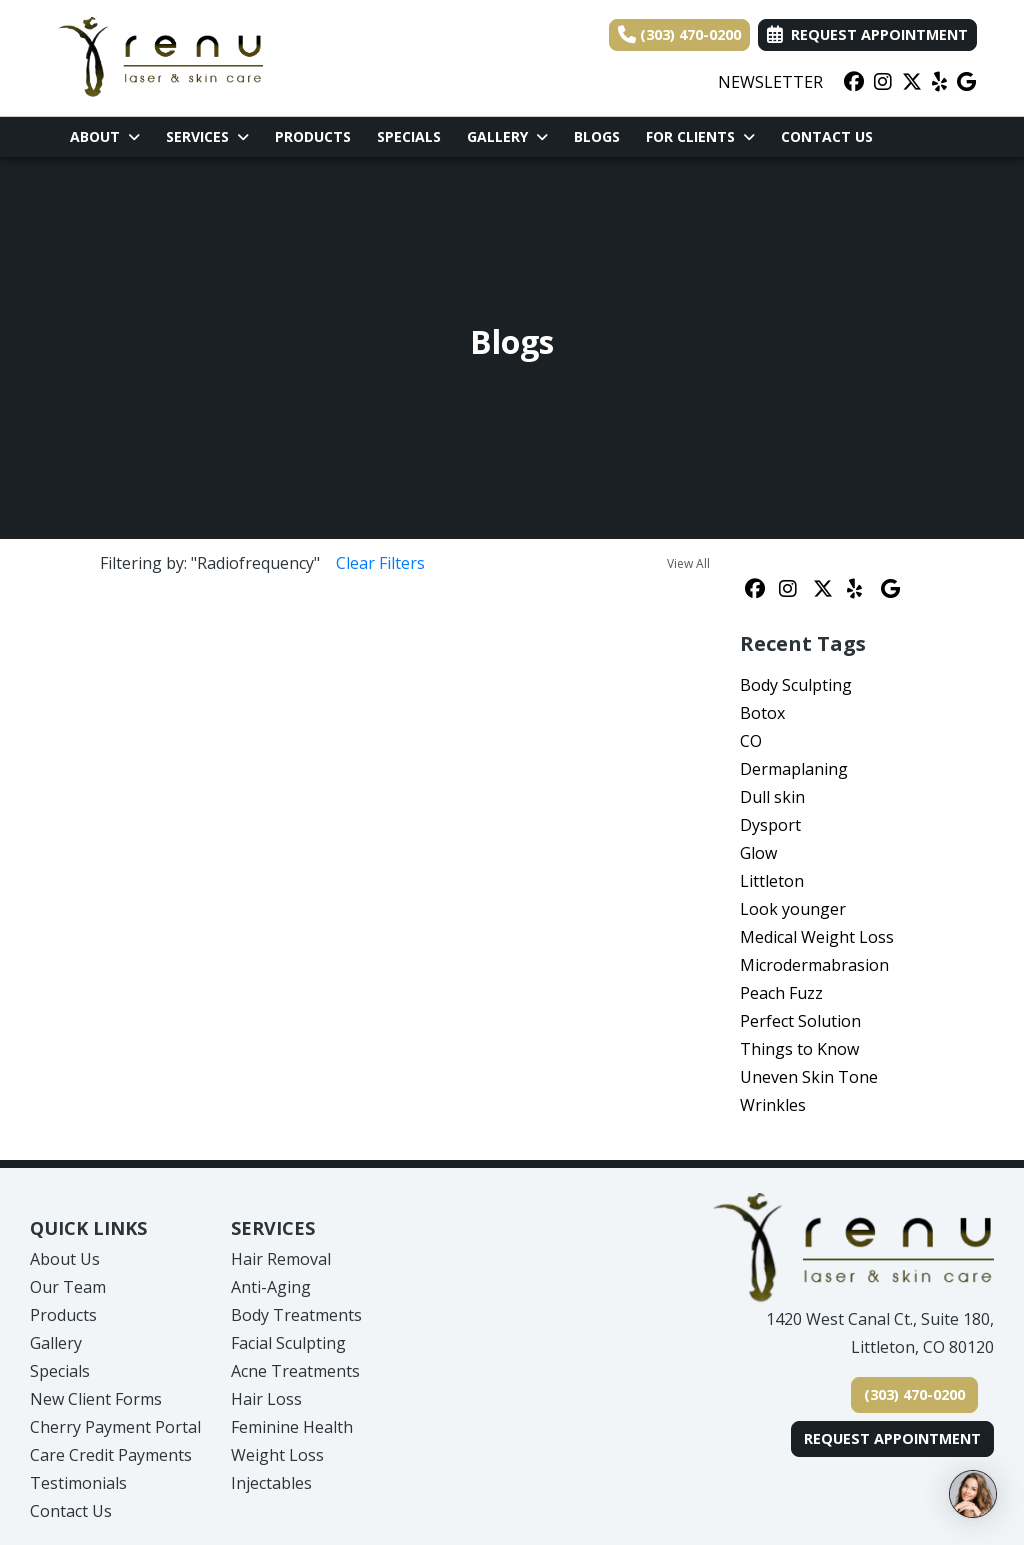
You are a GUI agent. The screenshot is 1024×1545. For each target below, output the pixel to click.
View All (688, 563)
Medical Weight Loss (817, 937)
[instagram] (883, 82)
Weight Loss (277, 1455)
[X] (912, 82)
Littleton (772, 881)
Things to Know (799, 1049)
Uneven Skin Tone (809, 1077)
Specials (409, 136)
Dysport (770, 825)
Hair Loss (266, 1399)
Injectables (271, 1483)
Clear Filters (380, 563)
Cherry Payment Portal (115, 1427)
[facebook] (854, 82)
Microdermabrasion (814, 965)
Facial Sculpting (288, 1343)
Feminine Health (292, 1427)
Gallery (56, 1343)
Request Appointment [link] (867, 34)
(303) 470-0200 (679, 34)
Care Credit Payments (111, 1455)
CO (751, 741)
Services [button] (207, 136)
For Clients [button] (700, 136)
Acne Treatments (295, 1371)
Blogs (597, 136)
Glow (758, 853)
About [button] (105, 136)
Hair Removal (281, 1259)
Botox (762, 713)
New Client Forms (96, 1399)
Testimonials (78, 1483)
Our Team (68, 1287)
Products (313, 136)
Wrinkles (773, 1105)
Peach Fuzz (781, 993)
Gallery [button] (507, 136)
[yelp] (939, 82)
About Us (65, 1259)
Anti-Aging (271, 1287)
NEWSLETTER (770, 82)
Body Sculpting (796, 685)
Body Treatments (296, 1315)
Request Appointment (892, 1438)
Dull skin (772, 797)
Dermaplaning (794, 769)
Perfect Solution (800, 1021)
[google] (966, 82)
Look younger (793, 909)
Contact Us (827, 136)
